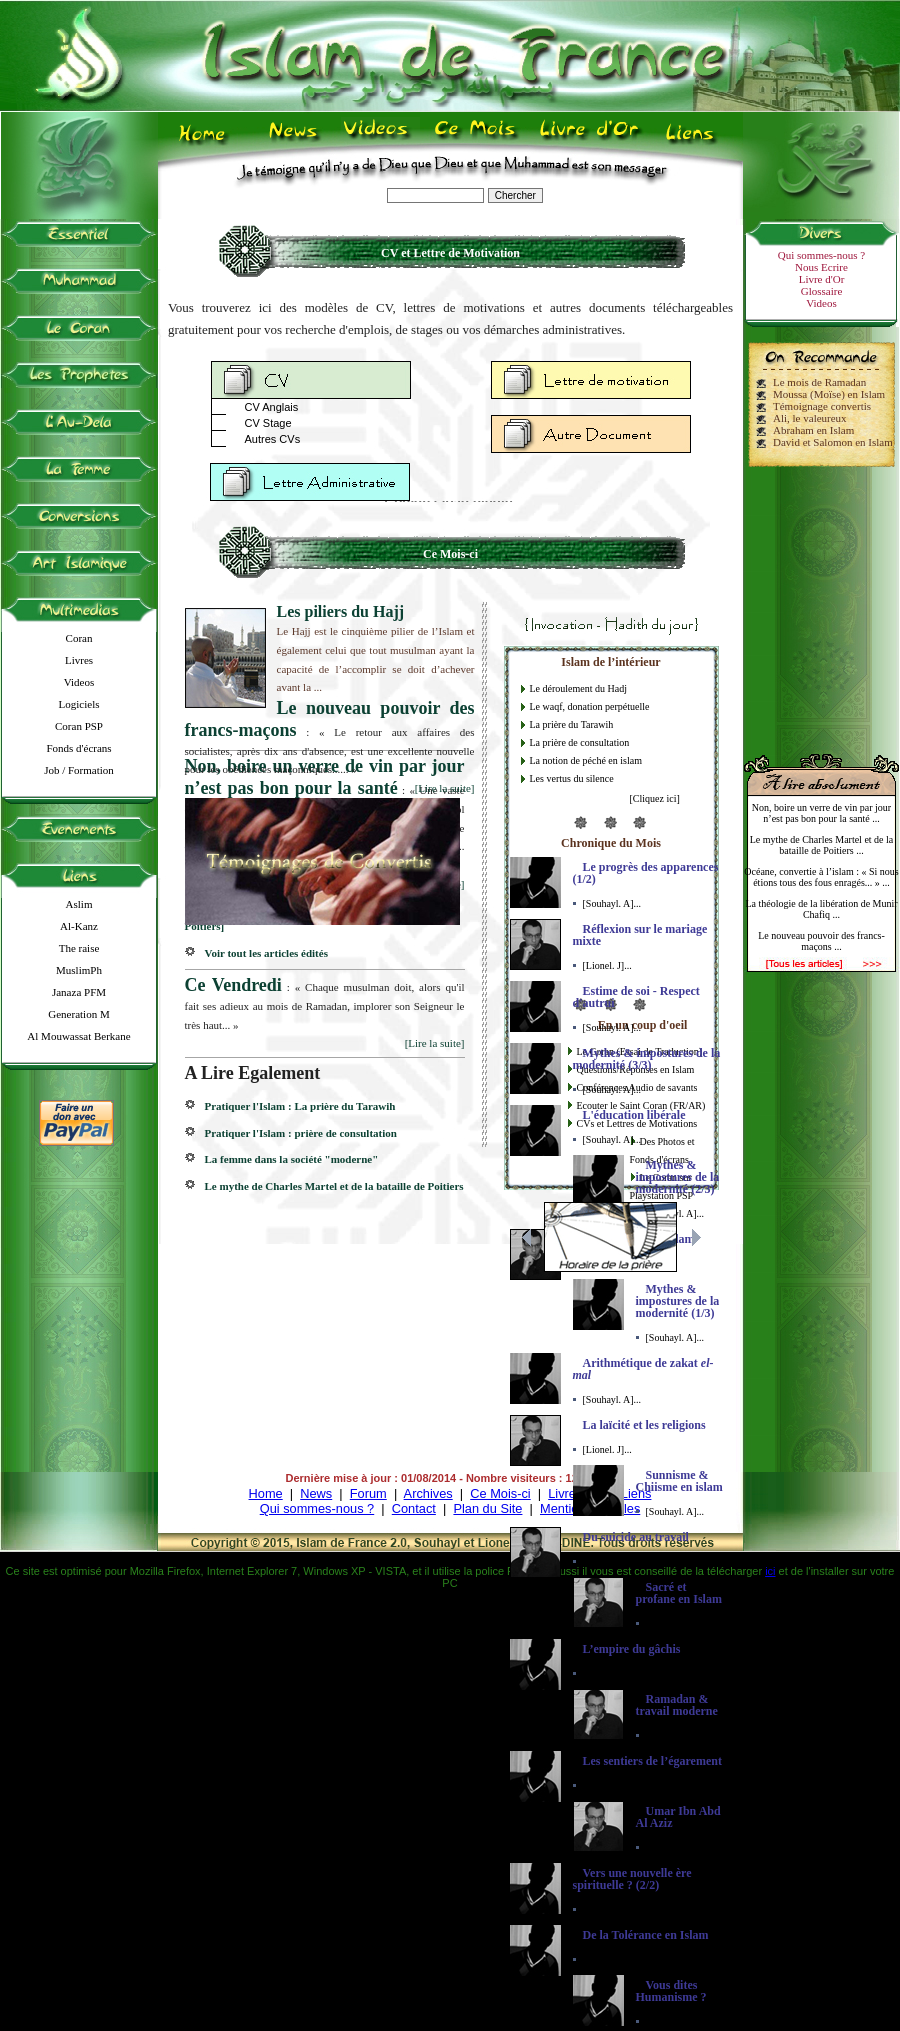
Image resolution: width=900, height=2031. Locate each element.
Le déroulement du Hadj (578, 688)
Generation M (78, 1014)
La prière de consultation (580, 742)
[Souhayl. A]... (612, 903)
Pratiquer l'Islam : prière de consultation (301, 1133)
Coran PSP (79, 726)
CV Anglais (272, 407)
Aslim (79, 904)
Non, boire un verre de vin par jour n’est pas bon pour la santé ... (821, 813)
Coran (79, 638)
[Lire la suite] (445, 788)
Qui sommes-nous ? (821, 255)
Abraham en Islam (813, 430)
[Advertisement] (822, 602)
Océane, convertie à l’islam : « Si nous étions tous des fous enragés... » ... (821, 877)
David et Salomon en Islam (833, 442)
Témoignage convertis (822, 406)
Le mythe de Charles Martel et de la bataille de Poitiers (334, 1186)
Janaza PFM (79, 992)
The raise (79, 948)
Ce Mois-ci (500, 1493)
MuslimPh (79, 970)
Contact (414, 1508)
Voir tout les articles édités (266, 953)
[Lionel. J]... (607, 965)
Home (266, 1493)
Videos (79, 682)
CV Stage (268, 423)
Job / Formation (79, 770)
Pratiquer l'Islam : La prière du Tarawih (300, 1106)
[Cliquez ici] (655, 798)
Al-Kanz (79, 926)
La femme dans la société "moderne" (292, 1159)
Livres (79, 660)
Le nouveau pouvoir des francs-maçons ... (821, 941)
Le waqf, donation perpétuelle (590, 706)
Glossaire (822, 291)
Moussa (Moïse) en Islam (829, 394)
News (316, 1493)
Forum (368, 1493)
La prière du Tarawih (572, 724)
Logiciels (79, 704)
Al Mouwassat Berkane (78, 1036)
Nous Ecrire (821, 267)
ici (770, 1571)
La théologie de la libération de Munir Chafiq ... (821, 909)
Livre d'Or (822, 279)
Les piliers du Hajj (341, 611)
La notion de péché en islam (586, 760)
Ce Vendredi (233, 985)
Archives (428, 1493)
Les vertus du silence (572, 778)
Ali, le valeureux (810, 418)
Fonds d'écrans (78, 748)
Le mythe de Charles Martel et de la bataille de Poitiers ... (822, 845)
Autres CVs (273, 439)
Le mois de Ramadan (819, 382)
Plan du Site (487, 1508)
